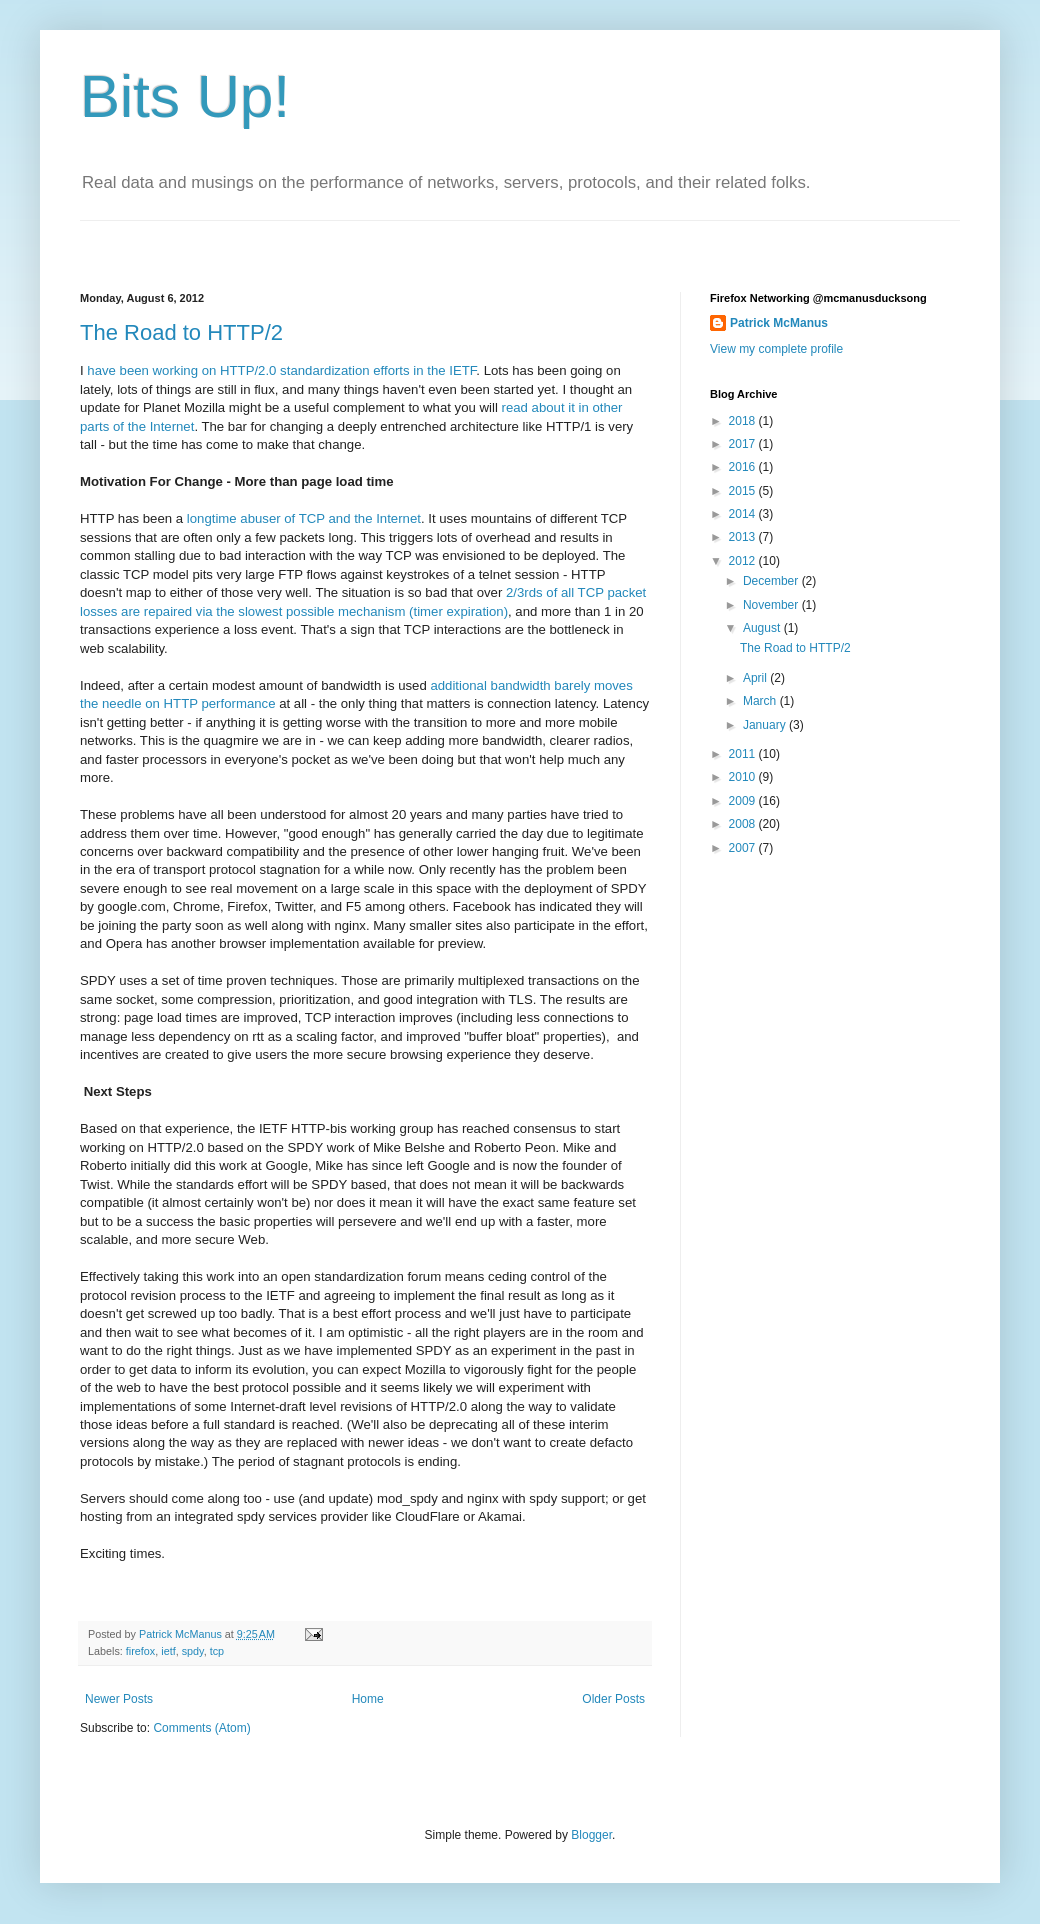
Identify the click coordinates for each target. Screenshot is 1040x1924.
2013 (744, 537)
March (761, 701)
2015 (744, 491)
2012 (744, 561)
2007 (744, 848)
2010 (744, 777)
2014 (744, 514)
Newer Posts (119, 1699)
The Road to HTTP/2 (181, 332)
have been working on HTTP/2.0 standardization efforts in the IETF (281, 370)
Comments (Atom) (201, 1728)
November (772, 605)
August (763, 628)
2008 (744, 824)
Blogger (591, 1835)
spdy (193, 1651)
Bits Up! (185, 96)
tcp (217, 1651)
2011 (744, 754)
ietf (168, 1651)
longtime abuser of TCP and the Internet (304, 518)
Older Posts (613, 1699)
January (766, 725)
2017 (744, 444)
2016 (744, 467)
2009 (744, 801)
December (772, 581)
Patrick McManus (779, 323)
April (756, 678)
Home (368, 1699)
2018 (744, 421)
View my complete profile (776, 349)
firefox (140, 1651)
